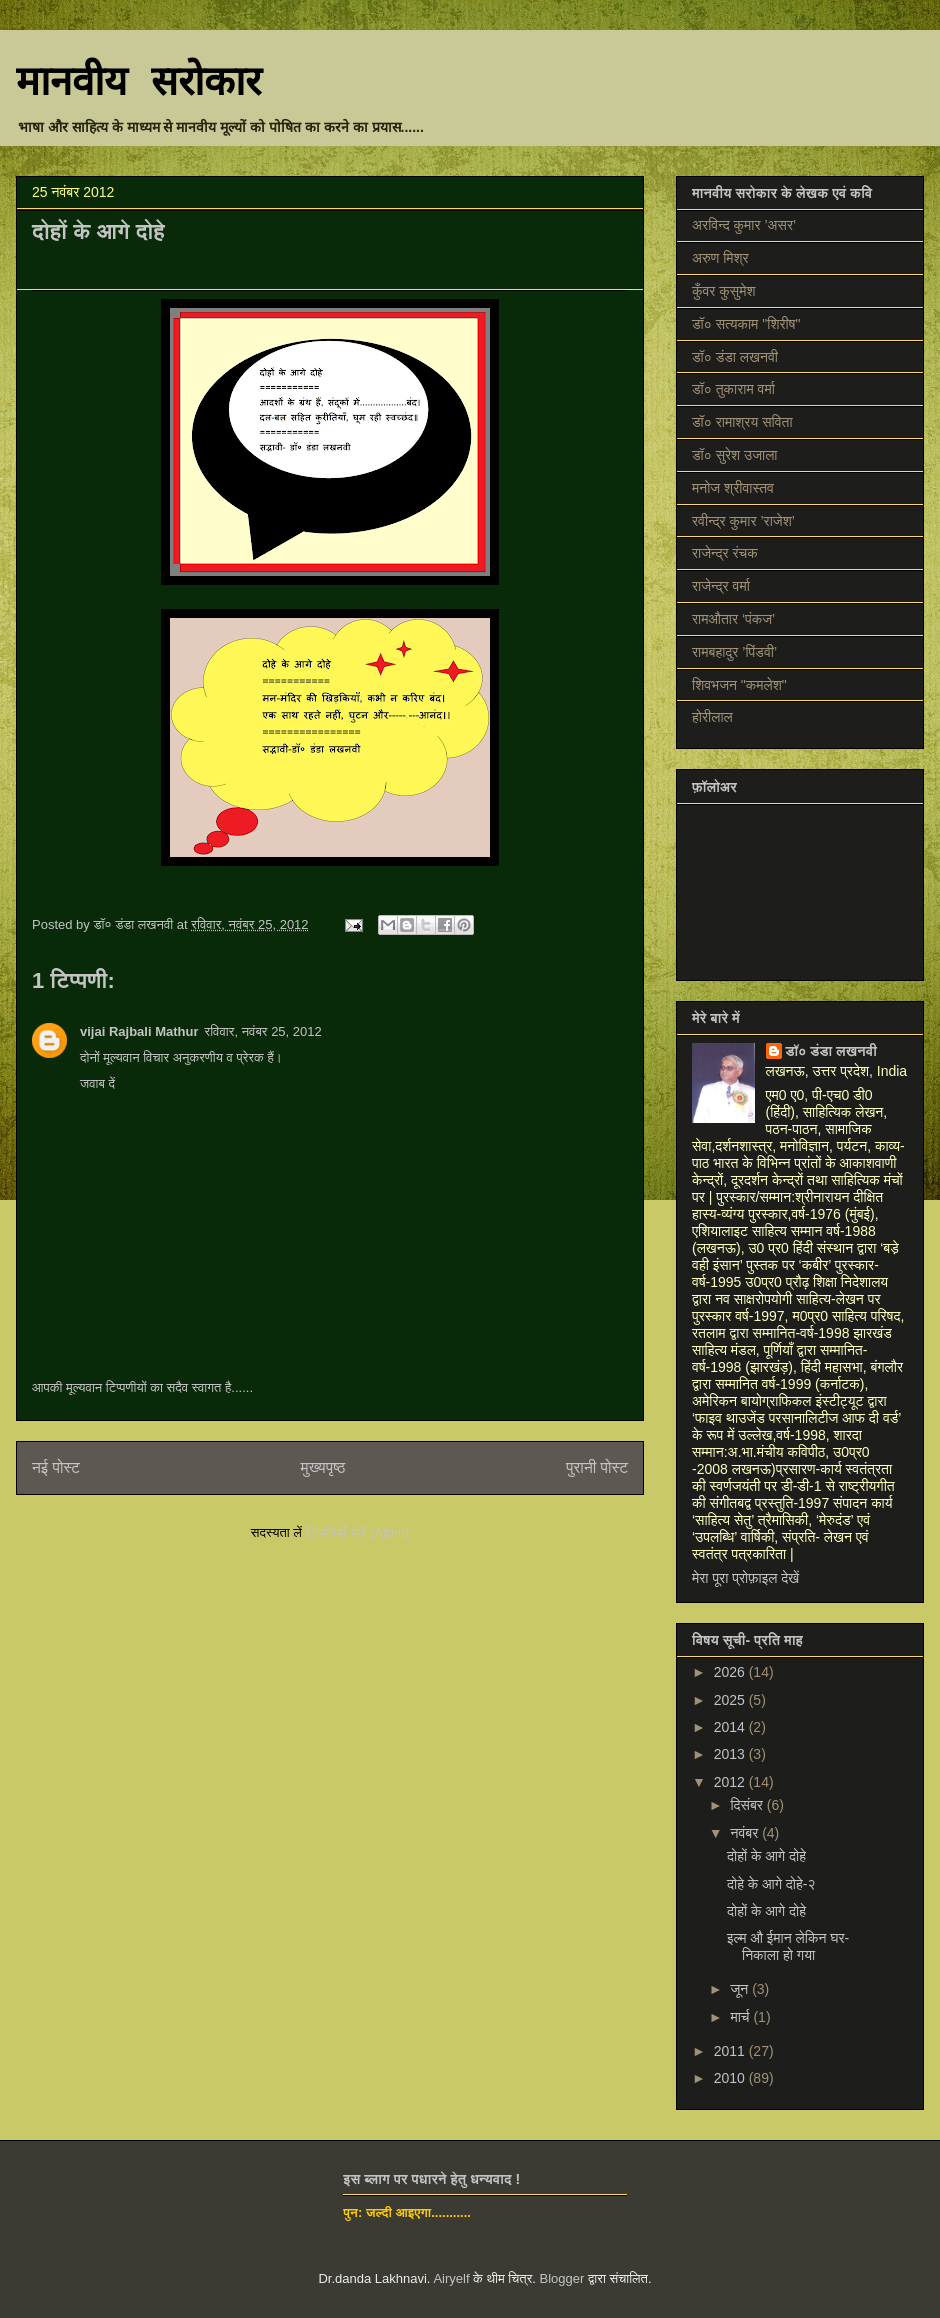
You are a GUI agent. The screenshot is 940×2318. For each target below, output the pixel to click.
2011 (731, 2051)
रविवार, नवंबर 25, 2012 (262, 1031)
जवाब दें (97, 1083)
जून (741, 1989)
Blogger (562, 2278)
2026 (731, 1672)
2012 (731, 1782)
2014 (731, 1727)
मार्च (741, 2017)
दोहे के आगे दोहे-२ (771, 1884)
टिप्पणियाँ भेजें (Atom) (358, 1532)
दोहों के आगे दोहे (766, 1856)
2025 (731, 1700)
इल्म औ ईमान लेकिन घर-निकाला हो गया (788, 1946)
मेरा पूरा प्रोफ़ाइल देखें (745, 1578)
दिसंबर (748, 1805)
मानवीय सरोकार (138, 84)
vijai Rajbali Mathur (139, 1031)
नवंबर (746, 1833)
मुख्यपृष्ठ (323, 1467)
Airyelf (451, 2278)
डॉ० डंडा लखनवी (832, 1051)
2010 (731, 2078)
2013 (731, 1754)
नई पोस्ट (56, 1467)
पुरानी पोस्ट (597, 1467)
